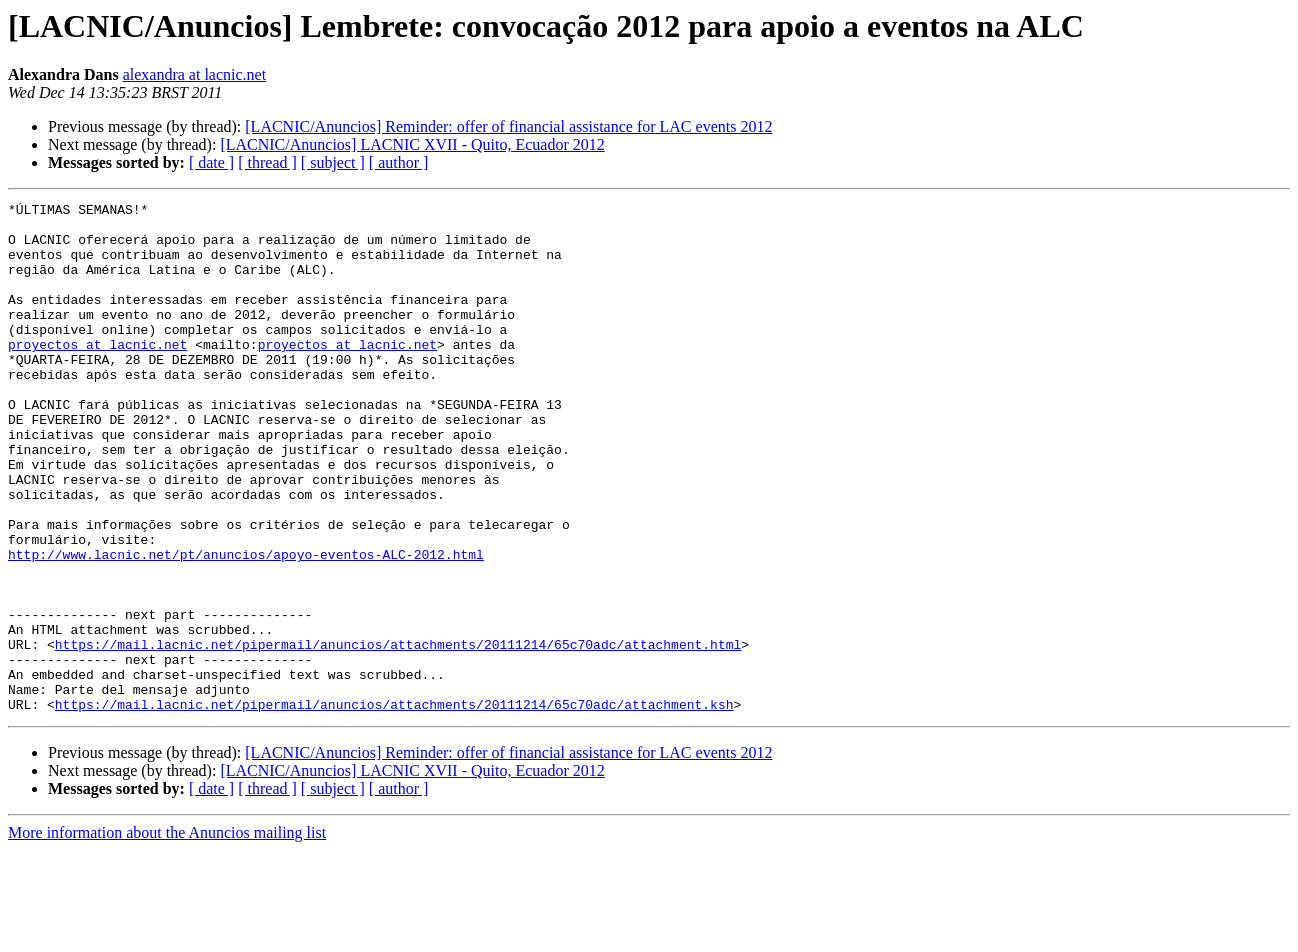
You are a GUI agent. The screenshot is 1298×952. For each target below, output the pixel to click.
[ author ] (399, 162)
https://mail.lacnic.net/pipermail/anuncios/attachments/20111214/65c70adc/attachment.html (398, 734)
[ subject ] (333, 162)
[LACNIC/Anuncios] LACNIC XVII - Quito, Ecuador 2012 (412, 144)
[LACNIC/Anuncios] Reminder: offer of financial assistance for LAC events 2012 (508, 126)
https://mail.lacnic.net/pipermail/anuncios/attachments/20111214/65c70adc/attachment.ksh (394, 806)
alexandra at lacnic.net (194, 74)
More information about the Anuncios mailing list (167, 934)
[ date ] (211, 162)
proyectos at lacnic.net (97, 374)
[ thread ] (267, 162)
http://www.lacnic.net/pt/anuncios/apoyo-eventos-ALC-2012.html (246, 626)
